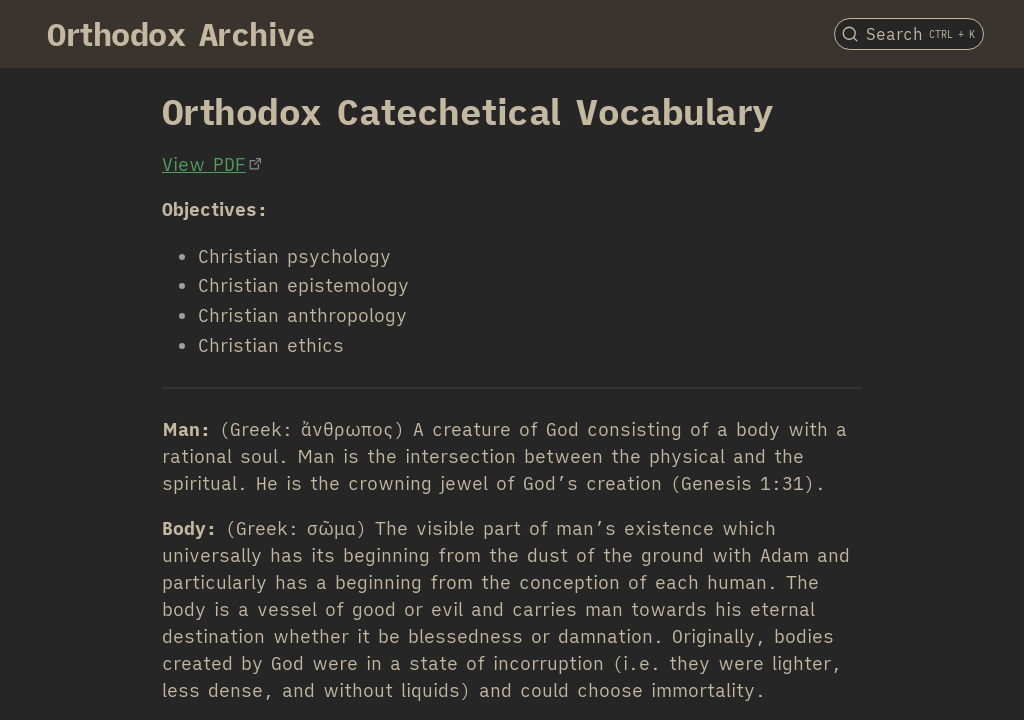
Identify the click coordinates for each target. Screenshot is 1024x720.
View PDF (204, 164)
